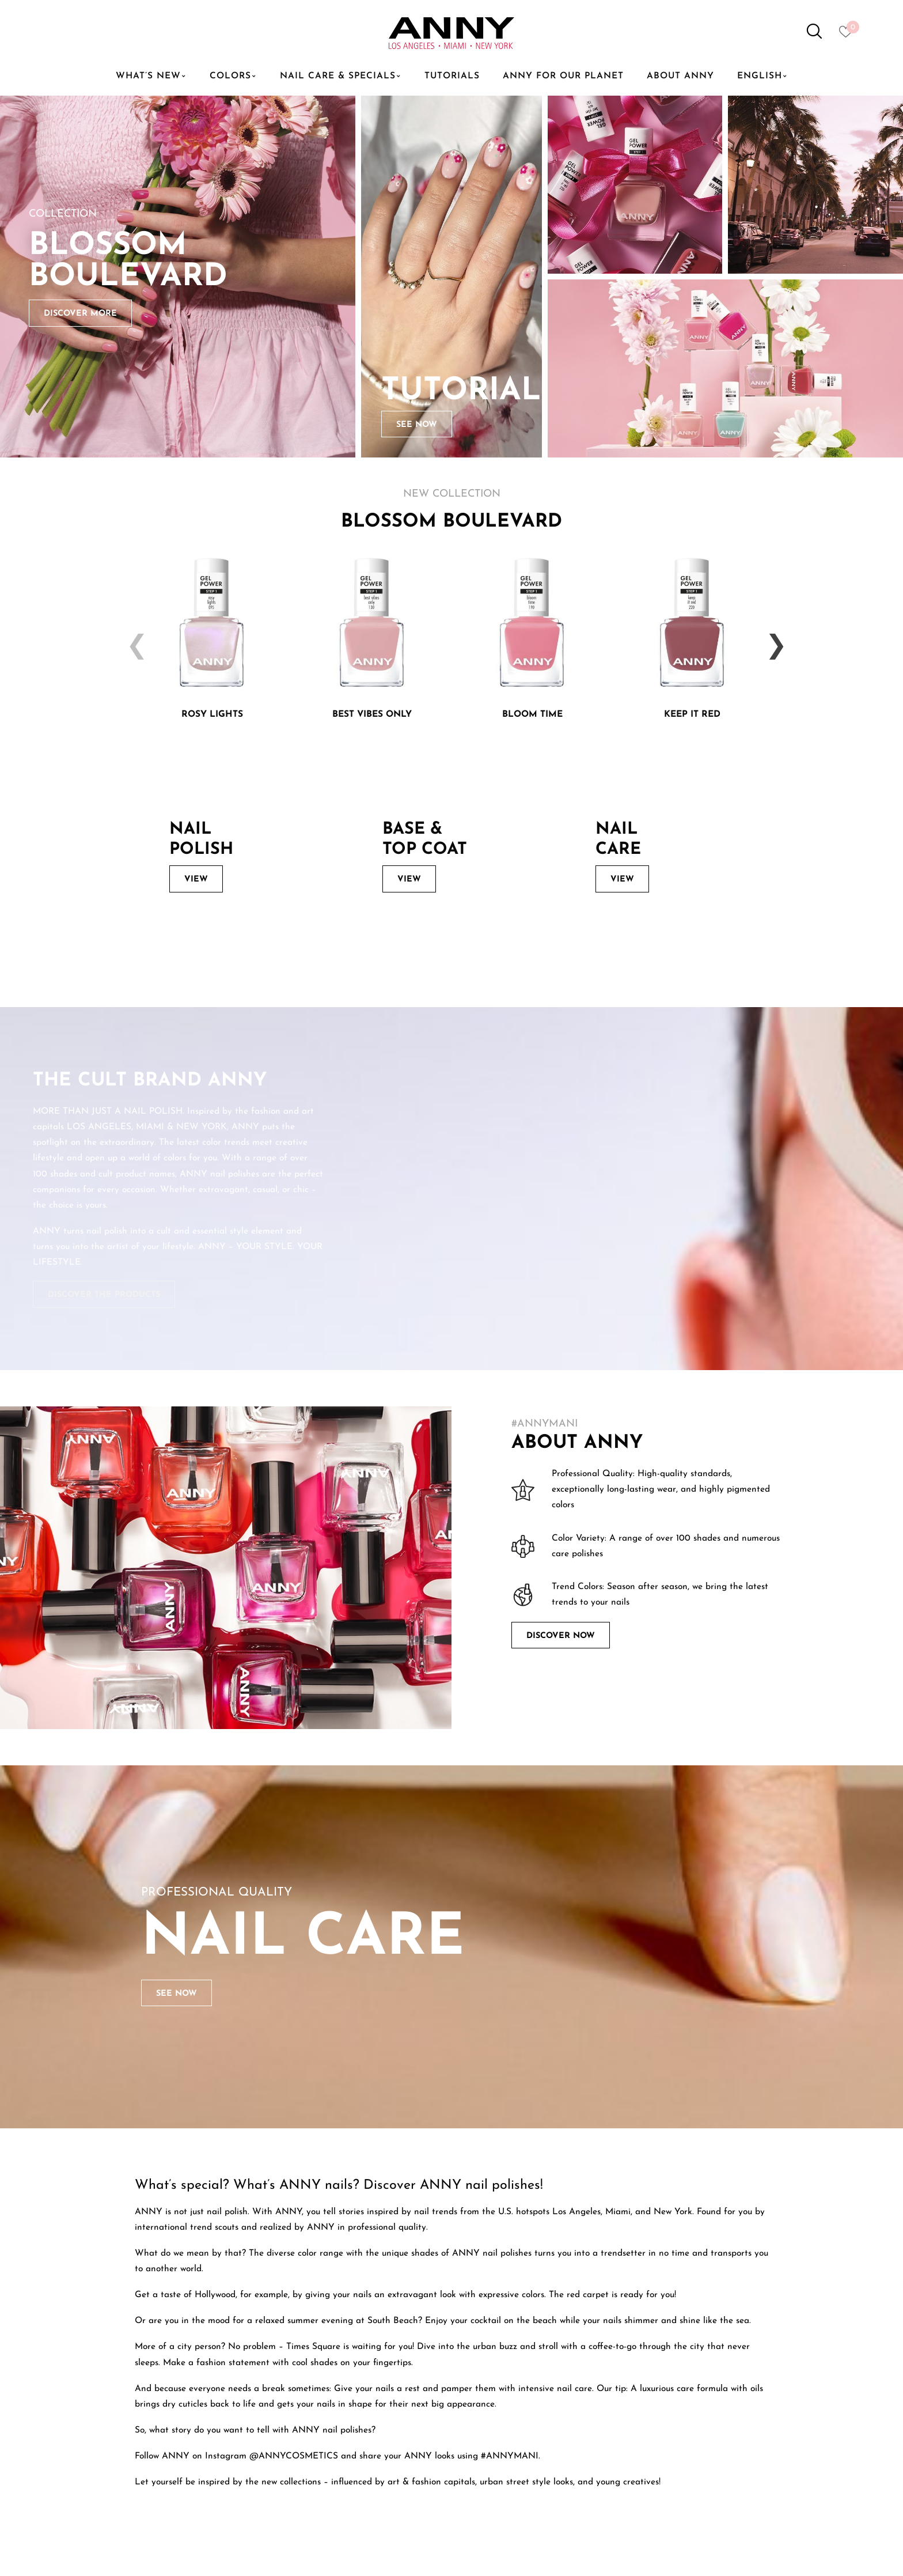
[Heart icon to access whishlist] (848, 35)
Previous (132, 638)
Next (771, 638)
